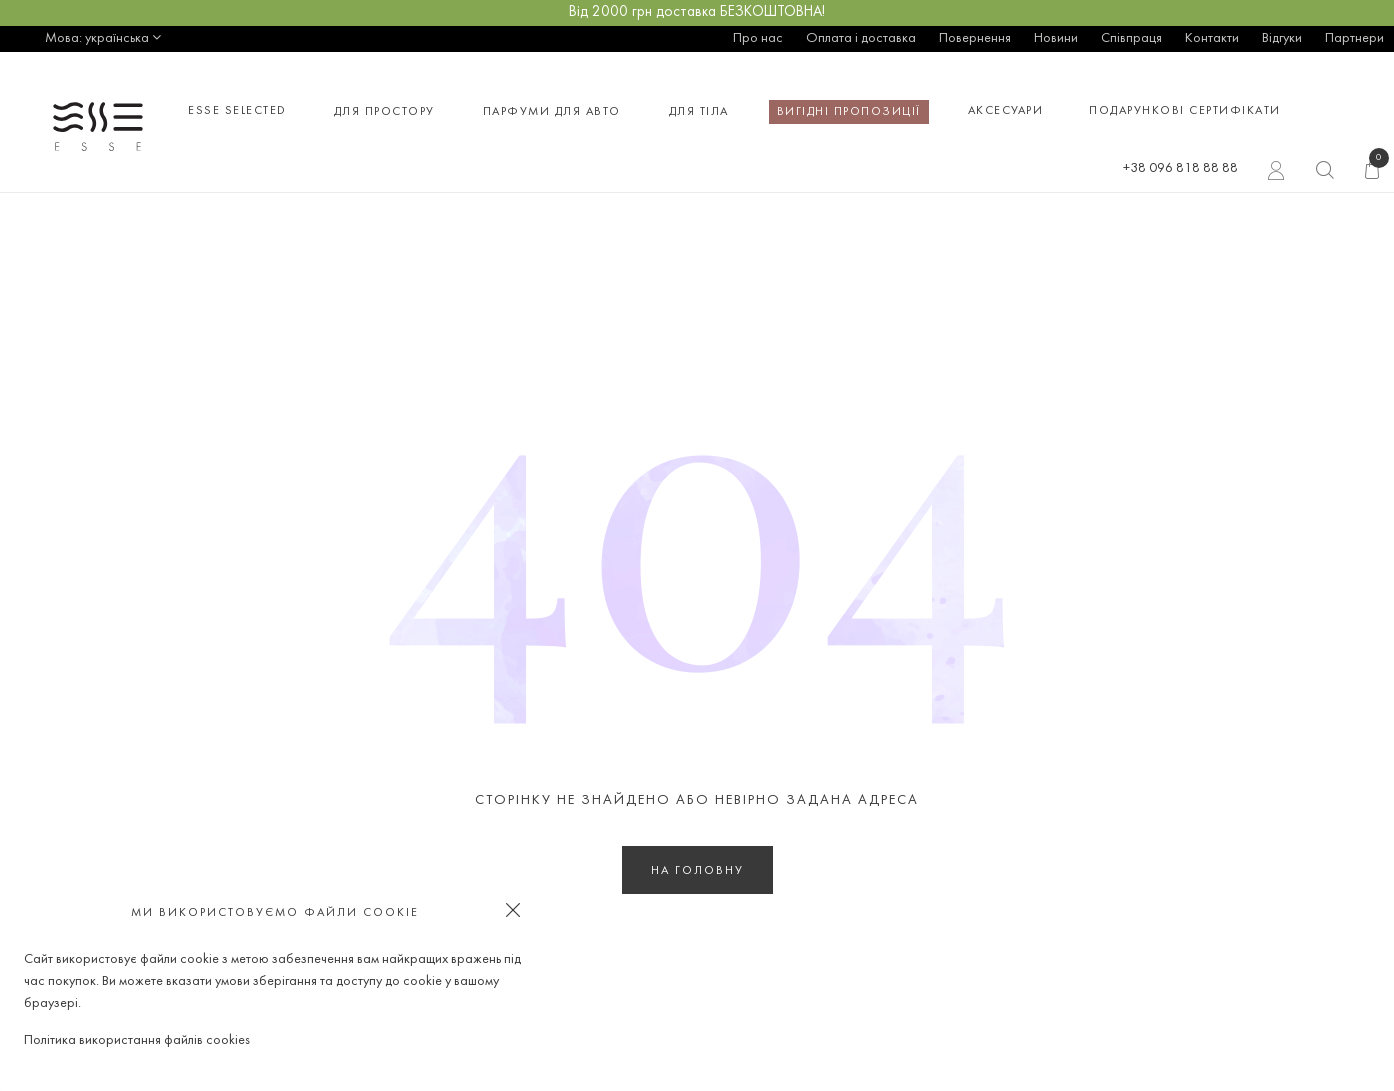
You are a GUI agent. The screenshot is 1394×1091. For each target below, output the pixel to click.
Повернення (975, 38)
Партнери (1354, 38)
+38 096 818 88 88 (1180, 168)
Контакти (1212, 38)
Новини (1056, 38)
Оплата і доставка (861, 38)
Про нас (758, 38)
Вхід (1276, 173)
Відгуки (1282, 38)
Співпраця (1131, 38)
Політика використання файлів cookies (137, 1040)
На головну (697, 871)
